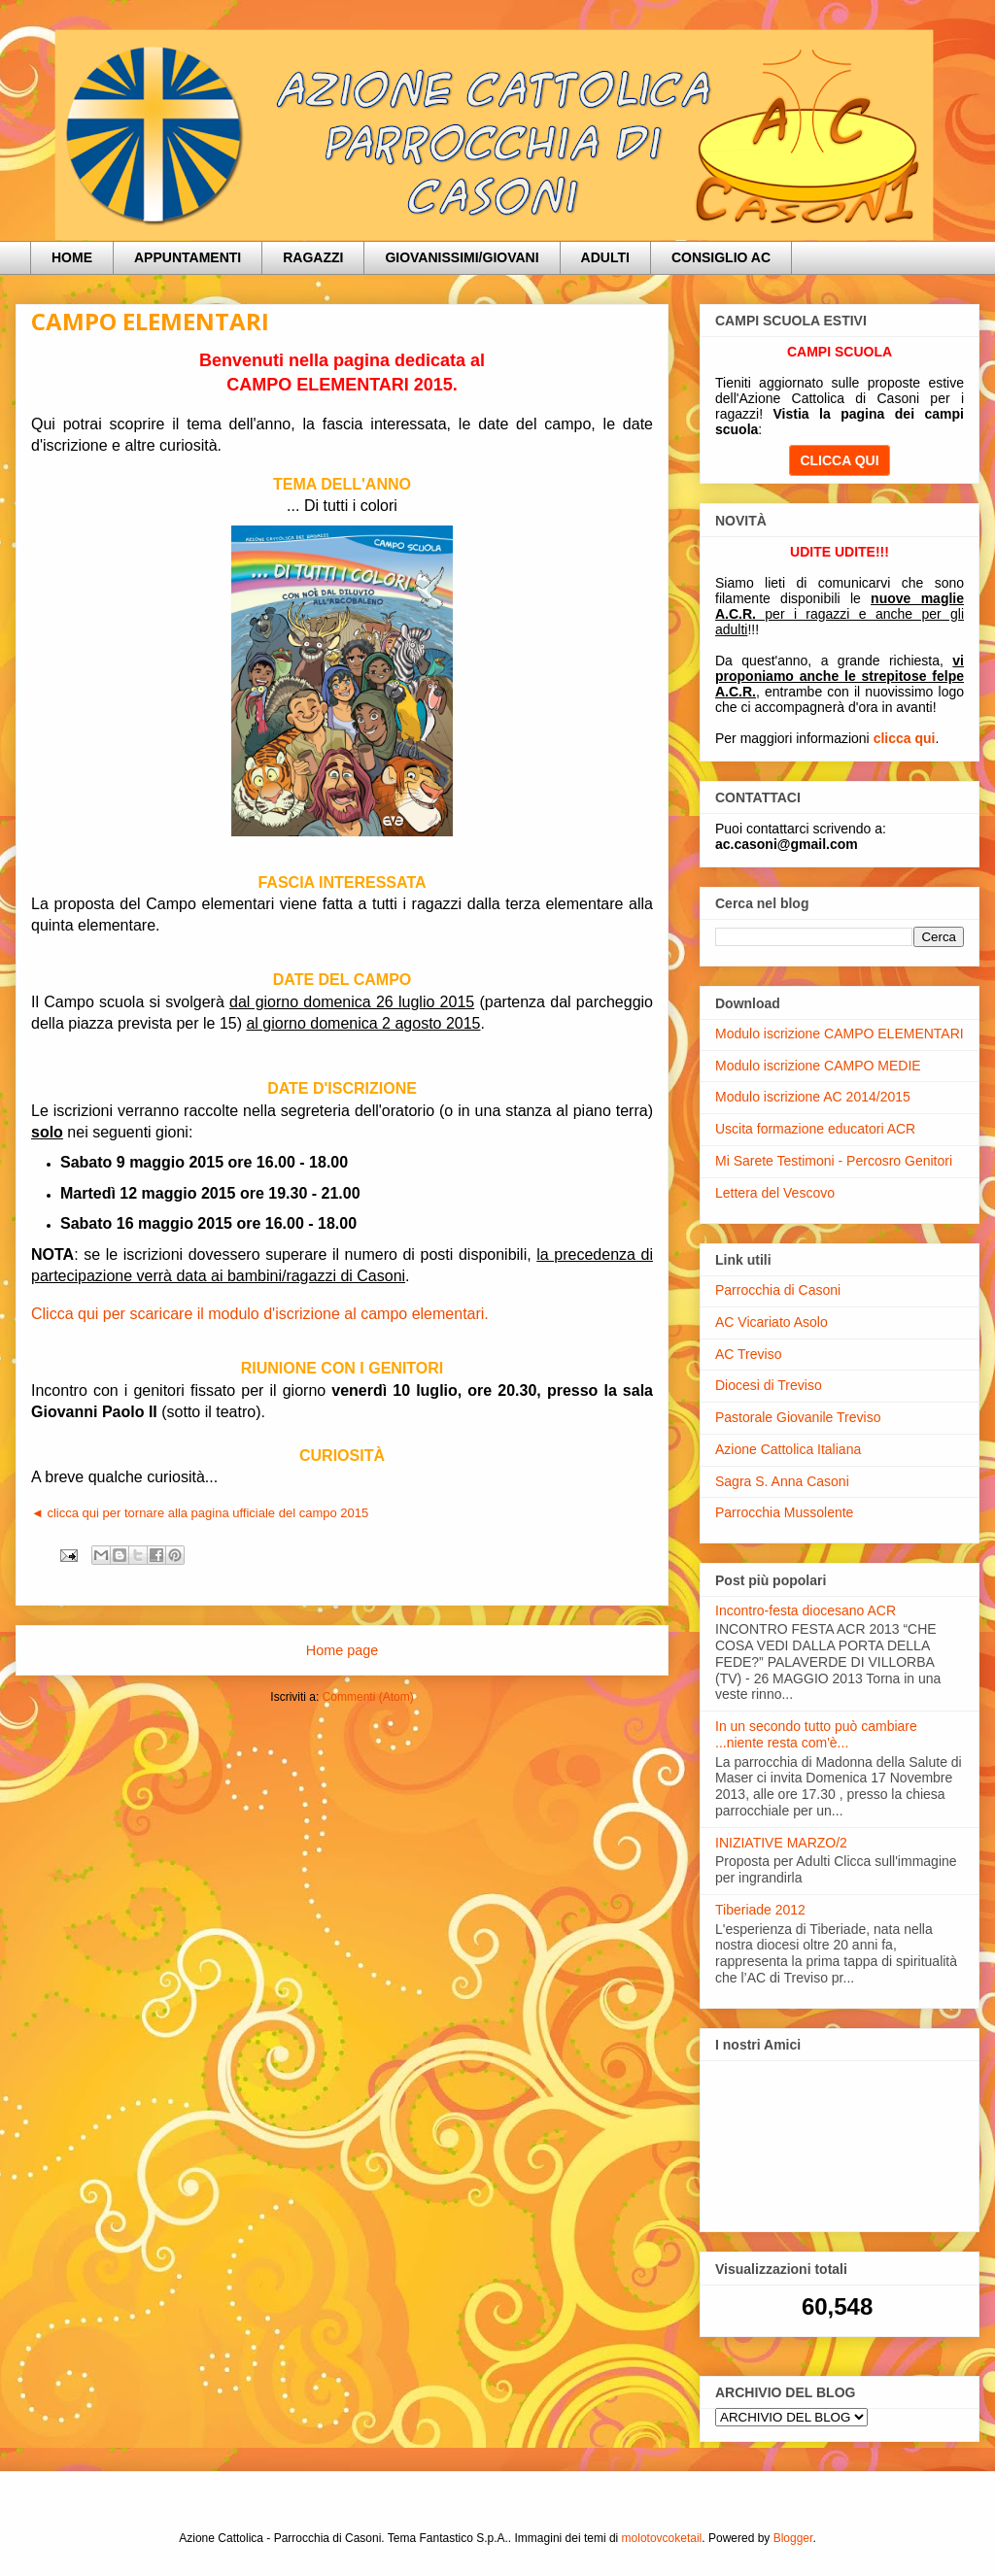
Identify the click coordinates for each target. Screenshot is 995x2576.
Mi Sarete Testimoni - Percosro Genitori (833, 1161)
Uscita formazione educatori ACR (815, 1128)
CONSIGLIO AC (721, 257)
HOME (71, 257)
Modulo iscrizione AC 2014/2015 (812, 1096)
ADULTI (605, 257)
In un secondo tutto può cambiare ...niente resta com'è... (816, 1734)
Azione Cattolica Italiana (788, 1449)
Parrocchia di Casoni (778, 1290)
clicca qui (905, 738)
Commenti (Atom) (368, 1697)
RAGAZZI (313, 257)
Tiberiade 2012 (760, 1909)
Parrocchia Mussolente (784, 1512)
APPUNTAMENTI (187, 257)
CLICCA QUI (839, 460)
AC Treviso (748, 1354)
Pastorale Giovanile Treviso (797, 1417)
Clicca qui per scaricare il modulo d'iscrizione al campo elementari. (260, 1313)
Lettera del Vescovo (775, 1193)
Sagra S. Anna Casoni (782, 1481)
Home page (342, 1650)
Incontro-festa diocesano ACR (805, 1610)
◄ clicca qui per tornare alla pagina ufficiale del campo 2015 (199, 1513)
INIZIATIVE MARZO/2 (781, 1842)
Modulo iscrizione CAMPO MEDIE (818, 1065)
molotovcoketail (662, 2538)
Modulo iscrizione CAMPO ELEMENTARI (839, 1033)
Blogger (793, 2538)
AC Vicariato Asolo (771, 1322)
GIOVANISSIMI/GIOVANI (461, 257)
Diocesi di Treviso (768, 1385)
